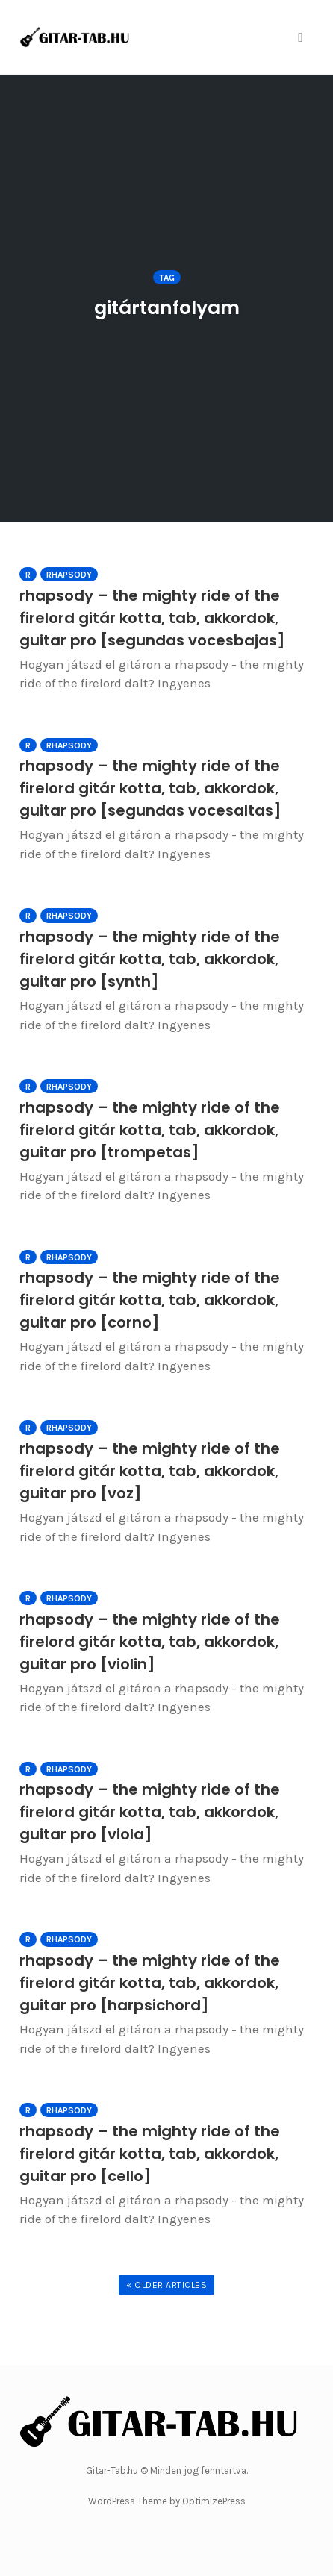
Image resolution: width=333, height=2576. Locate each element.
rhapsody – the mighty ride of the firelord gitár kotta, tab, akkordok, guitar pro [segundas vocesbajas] (152, 618)
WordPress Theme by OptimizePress (167, 2501)
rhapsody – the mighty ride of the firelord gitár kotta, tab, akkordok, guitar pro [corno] (149, 1300)
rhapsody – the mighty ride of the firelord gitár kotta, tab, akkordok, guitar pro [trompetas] (149, 1130)
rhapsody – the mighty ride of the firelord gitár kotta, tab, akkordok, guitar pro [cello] (149, 2153)
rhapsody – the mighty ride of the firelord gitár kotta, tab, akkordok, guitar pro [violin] (149, 1642)
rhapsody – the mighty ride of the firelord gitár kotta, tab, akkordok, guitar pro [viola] (149, 1812)
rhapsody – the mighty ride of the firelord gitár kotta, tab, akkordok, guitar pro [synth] (149, 959)
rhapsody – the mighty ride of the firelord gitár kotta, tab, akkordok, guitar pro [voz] (149, 1471)
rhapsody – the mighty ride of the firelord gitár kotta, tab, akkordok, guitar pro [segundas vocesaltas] (150, 788)
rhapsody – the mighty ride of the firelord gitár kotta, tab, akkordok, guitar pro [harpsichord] (149, 1983)
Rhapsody (69, 574)
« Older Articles (166, 2285)
